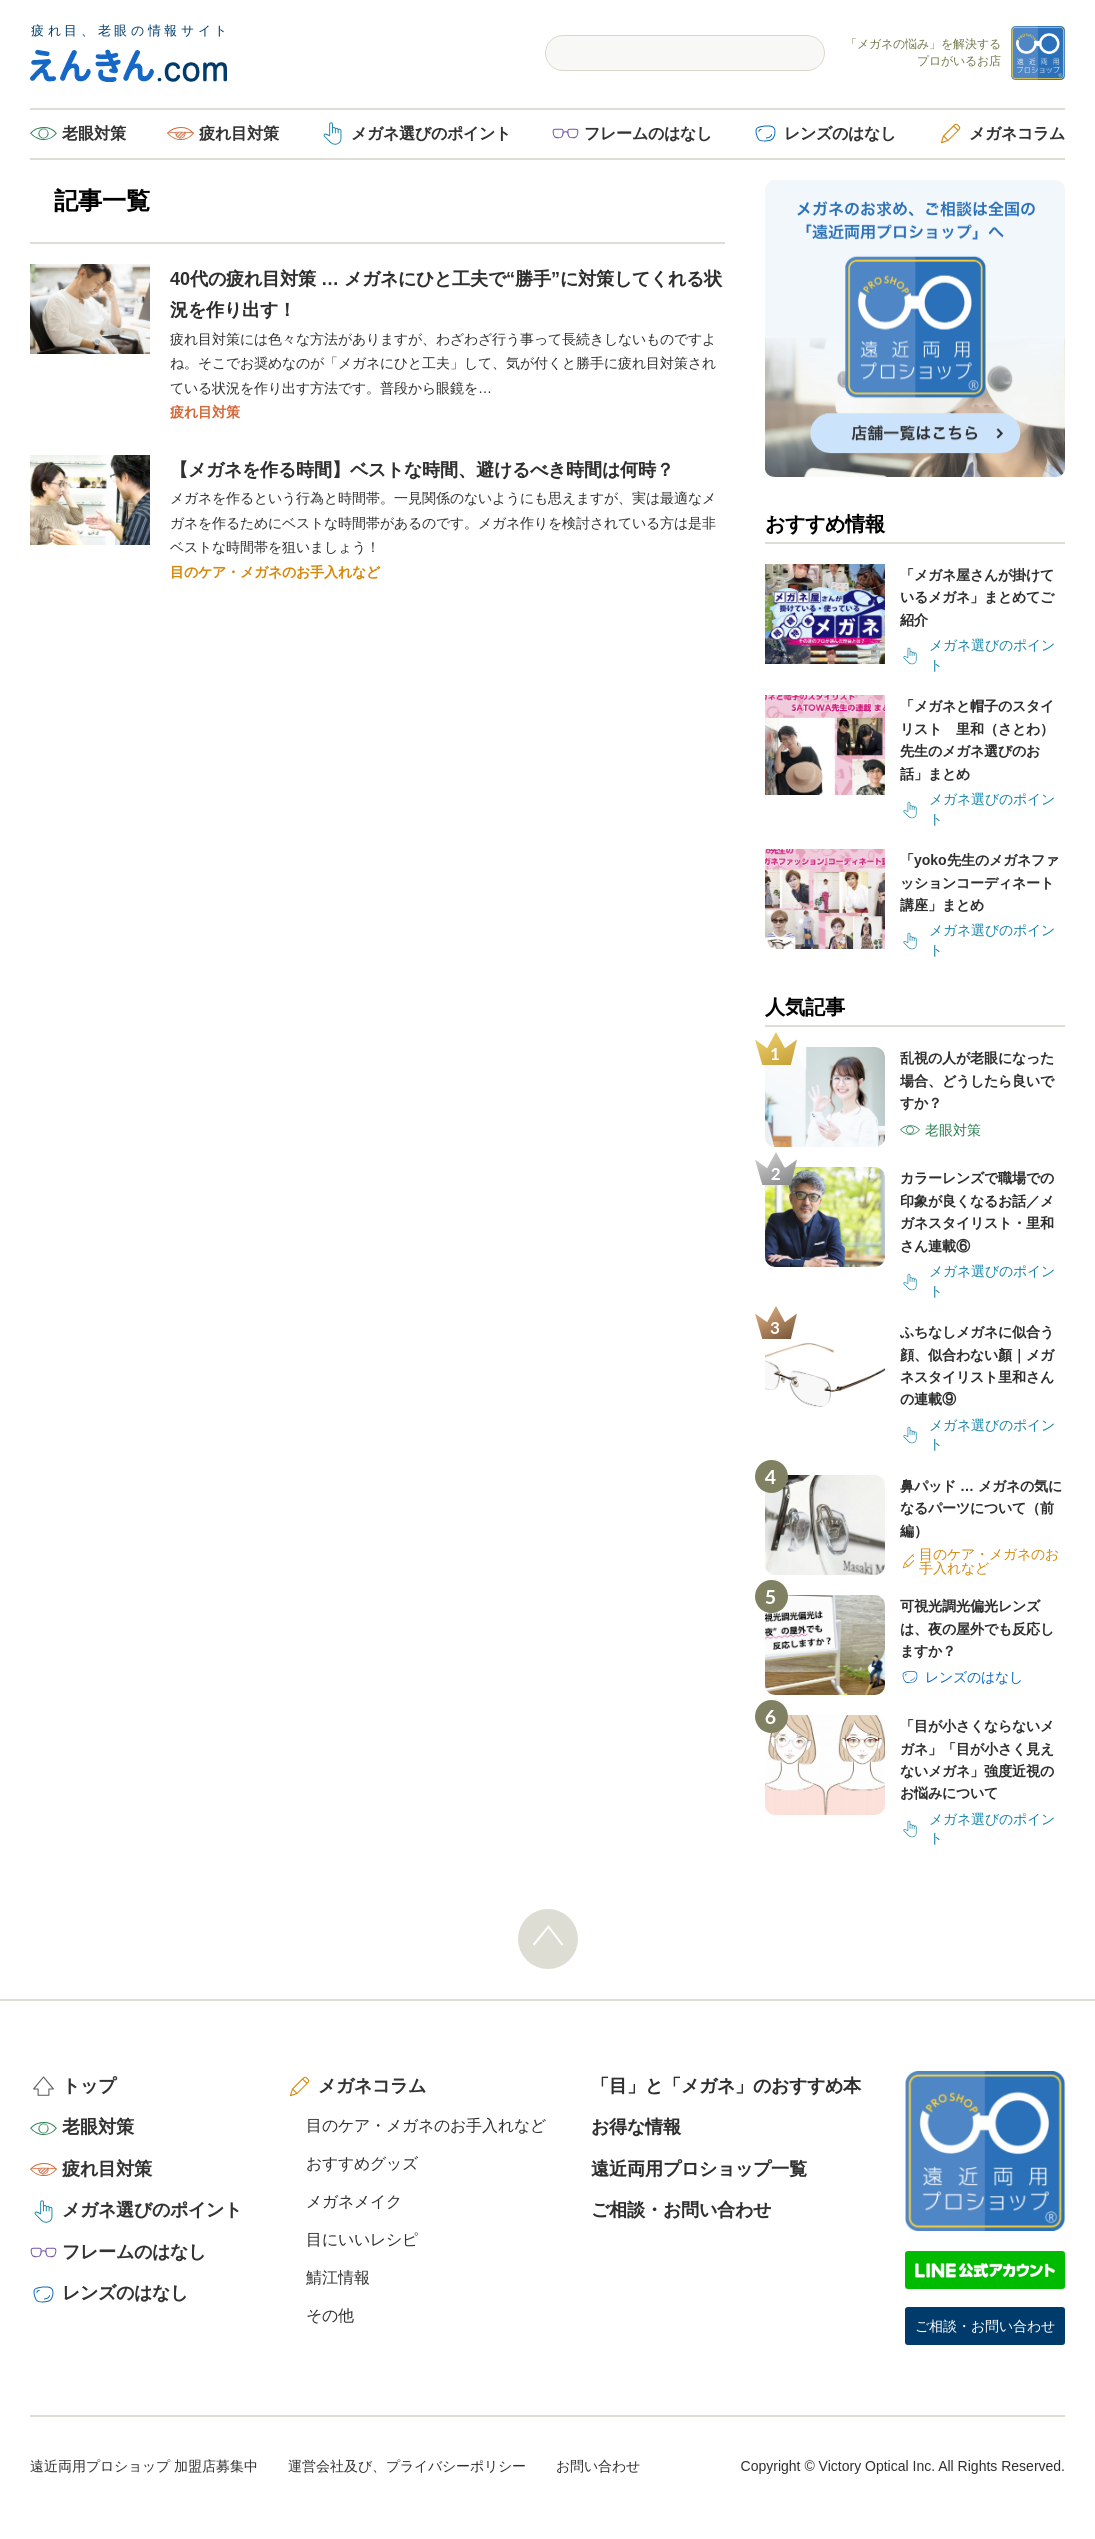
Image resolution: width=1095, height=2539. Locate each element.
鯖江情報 (338, 2277)
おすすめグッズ (362, 2163)
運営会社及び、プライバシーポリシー (407, 2466)
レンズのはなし (840, 133)
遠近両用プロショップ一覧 (699, 2169)
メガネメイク (354, 2201)
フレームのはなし (648, 133)
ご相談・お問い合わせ (681, 2210)
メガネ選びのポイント (431, 133)
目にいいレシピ (362, 2239)
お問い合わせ (598, 2466)
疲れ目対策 (239, 133)
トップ (89, 2086)
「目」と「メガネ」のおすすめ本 (726, 2086)
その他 (330, 2315)
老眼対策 (94, 133)
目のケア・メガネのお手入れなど (275, 572)
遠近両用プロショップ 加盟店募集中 (144, 2466)
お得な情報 (636, 2127)
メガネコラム (1017, 133)
